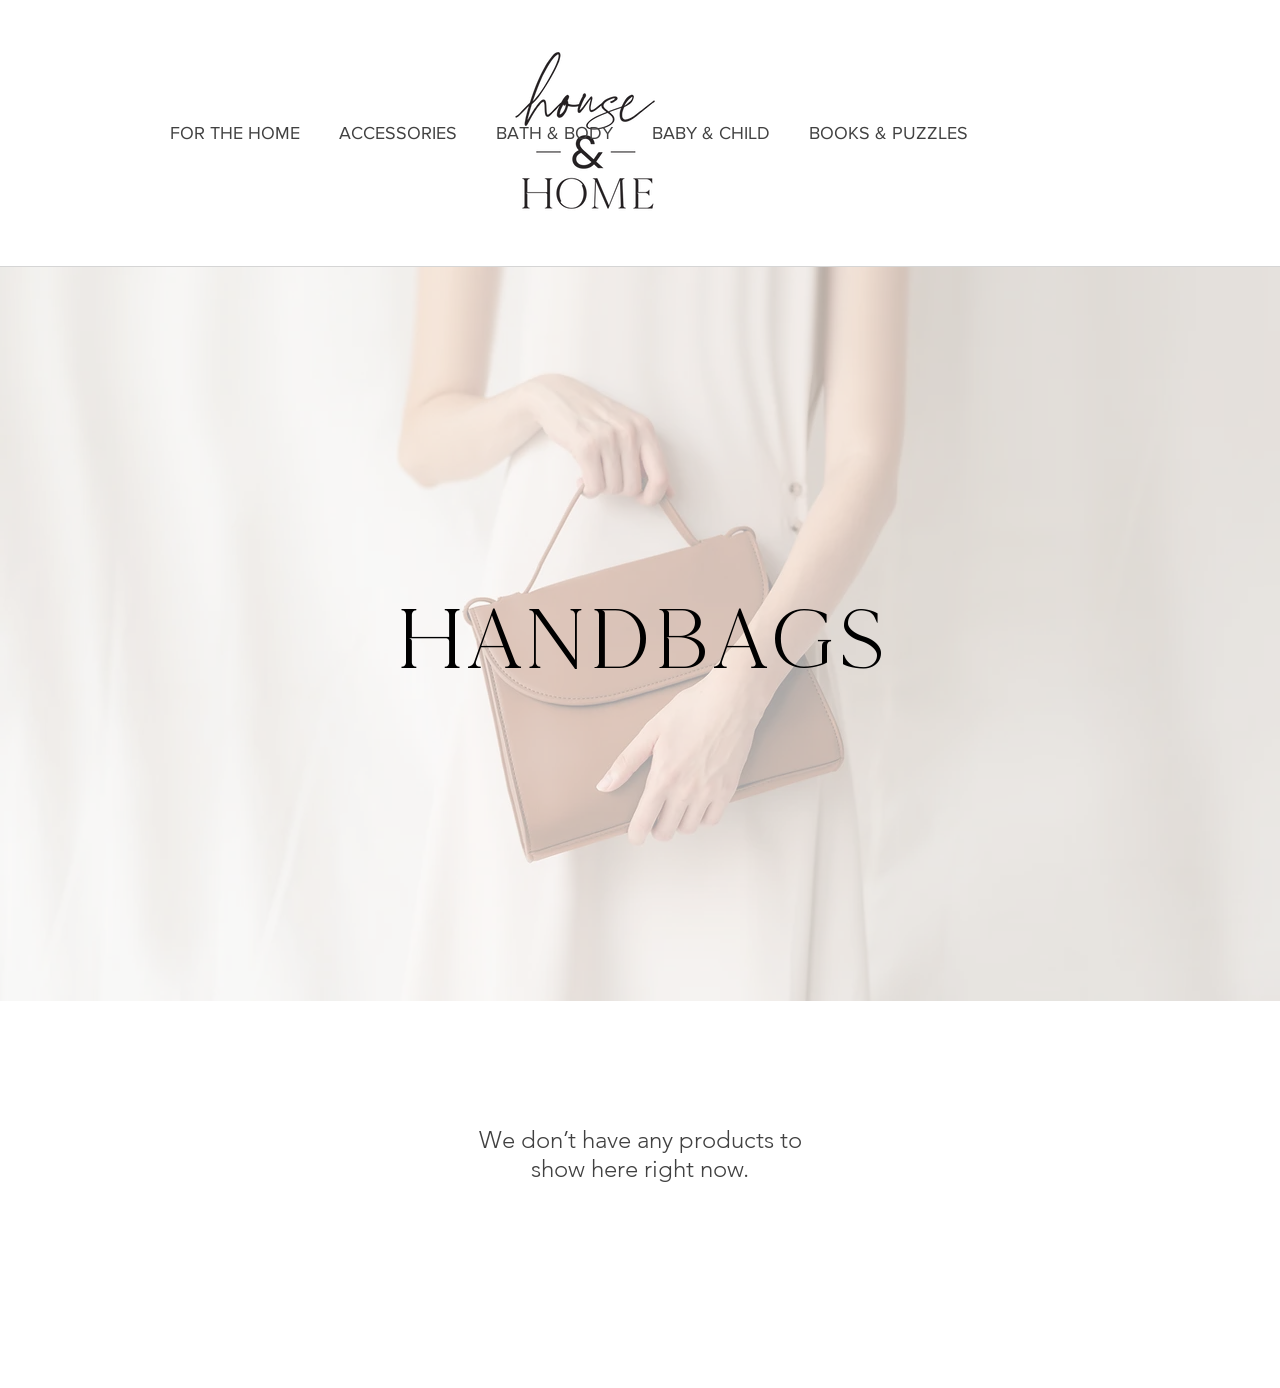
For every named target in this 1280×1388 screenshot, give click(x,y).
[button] (397, 133)
